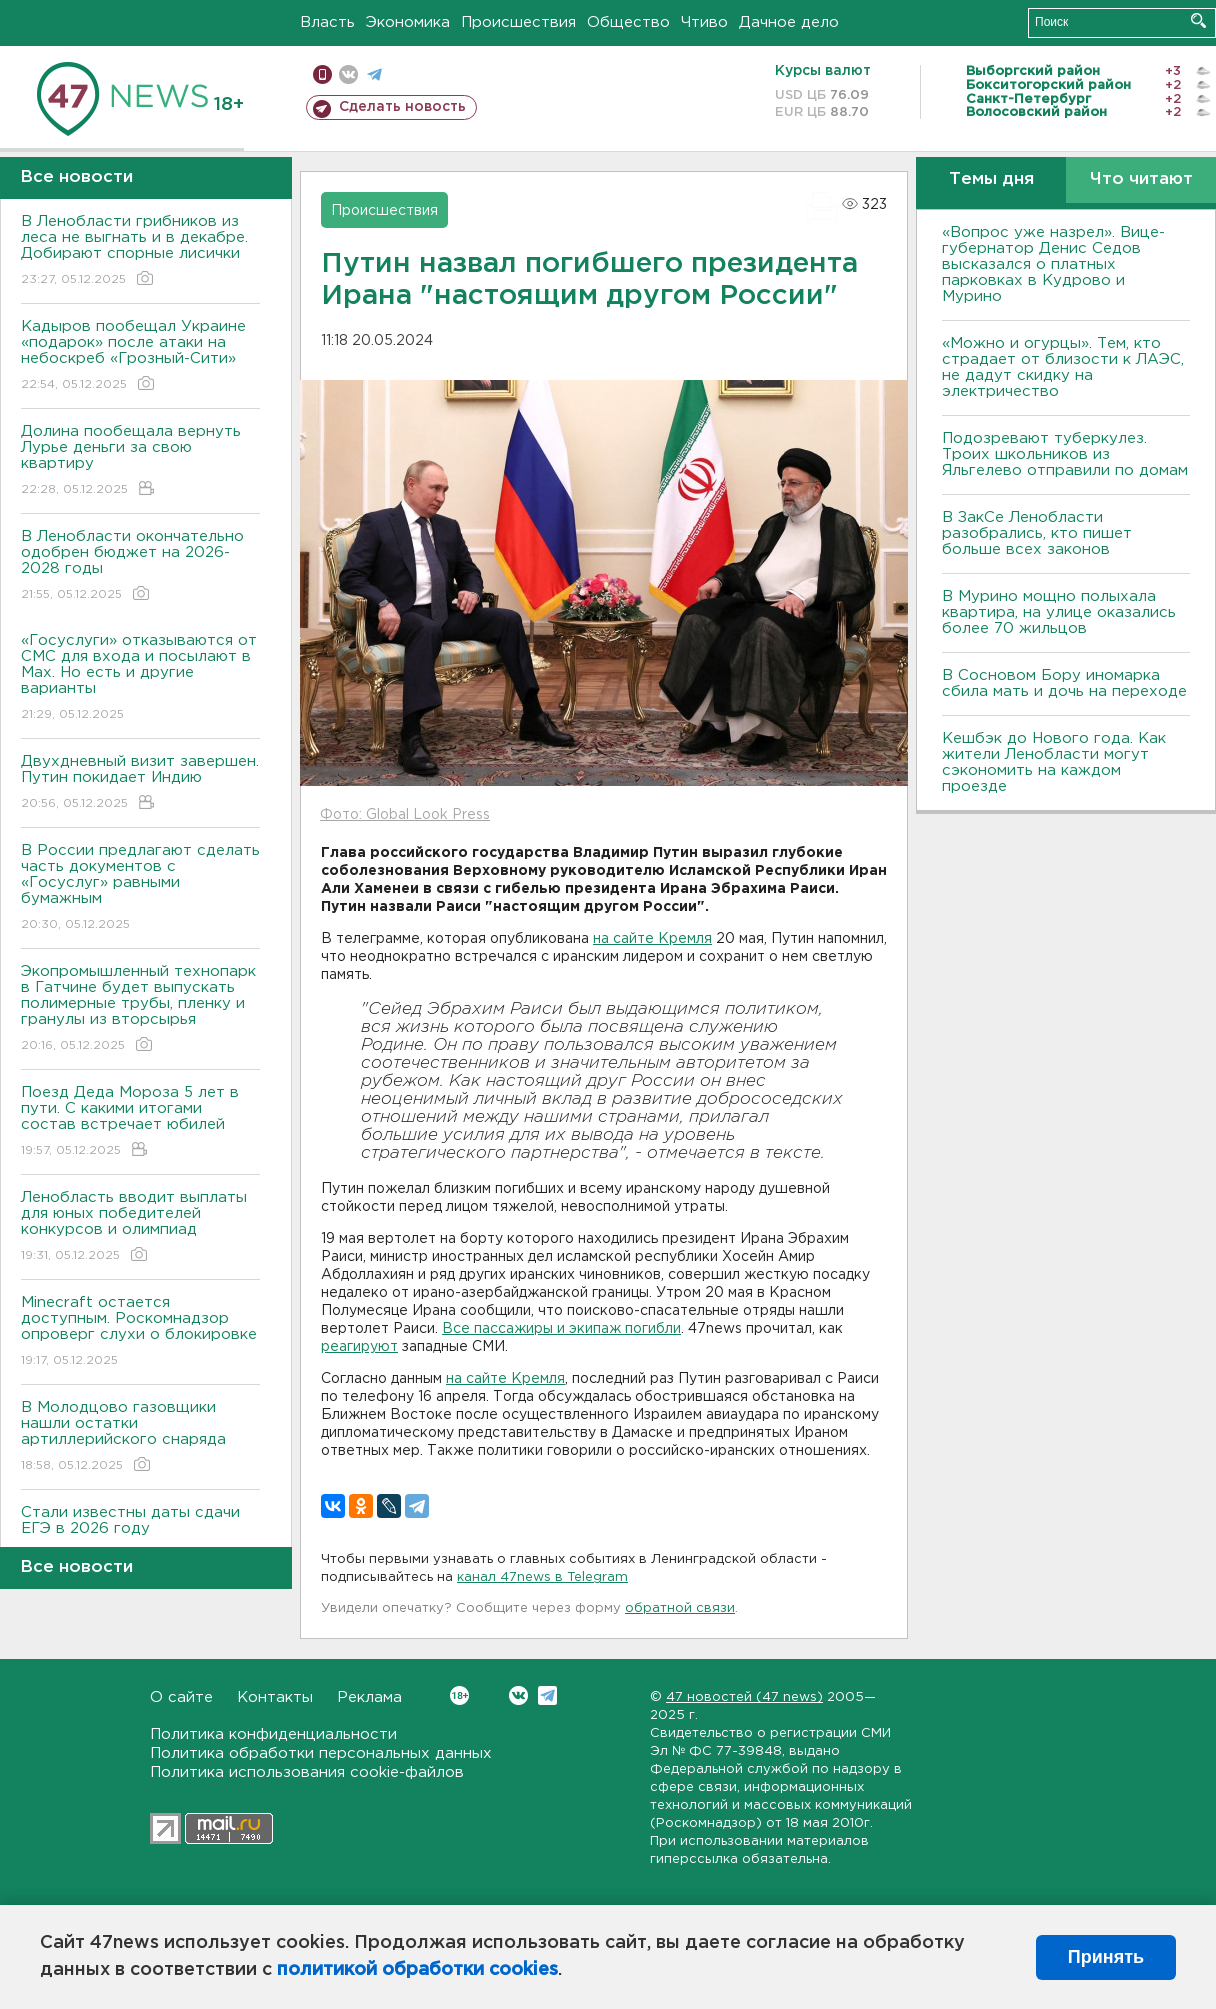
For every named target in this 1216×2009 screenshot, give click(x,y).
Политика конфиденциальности (273, 1734)
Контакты (275, 1697)
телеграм (374, 74)
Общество (628, 22)
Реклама (369, 1697)
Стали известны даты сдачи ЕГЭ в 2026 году (140, 1534)
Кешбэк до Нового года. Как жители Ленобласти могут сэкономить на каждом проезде (1054, 762)
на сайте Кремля (652, 939)
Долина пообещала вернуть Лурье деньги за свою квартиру (140, 461)
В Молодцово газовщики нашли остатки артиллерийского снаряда (140, 1437)
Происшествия (518, 22)
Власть (327, 22)
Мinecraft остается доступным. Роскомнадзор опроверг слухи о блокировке (140, 1332)
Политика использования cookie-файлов (307, 1772)
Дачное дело (789, 22)
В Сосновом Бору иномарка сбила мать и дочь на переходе (1064, 683)
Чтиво (704, 22)
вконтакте (348, 74)
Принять (1106, 1957)
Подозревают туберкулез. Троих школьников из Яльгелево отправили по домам (1065, 454)
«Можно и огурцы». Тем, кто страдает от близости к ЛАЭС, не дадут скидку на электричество (1063, 367)
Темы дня (991, 179)
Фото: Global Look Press (405, 815)
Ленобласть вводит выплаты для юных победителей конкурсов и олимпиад (140, 1227)
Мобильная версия (322, 74)
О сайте (181, 1697)
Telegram (547, 1695)
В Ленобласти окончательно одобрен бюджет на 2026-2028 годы (140, 566)
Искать (1198, 20)
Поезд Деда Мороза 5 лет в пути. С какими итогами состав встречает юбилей (140, 1122)
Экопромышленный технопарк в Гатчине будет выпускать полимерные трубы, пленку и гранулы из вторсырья (140, 1009)
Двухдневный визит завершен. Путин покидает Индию (140, 783)
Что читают (1141, 179)
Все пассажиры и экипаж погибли (561, 1329)
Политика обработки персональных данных (321, 1753)
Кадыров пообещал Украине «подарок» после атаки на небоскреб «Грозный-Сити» (140, 356)
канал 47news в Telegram (542, 1577)
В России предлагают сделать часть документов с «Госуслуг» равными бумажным (140, 888)
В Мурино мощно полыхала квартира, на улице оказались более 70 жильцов (1059, 612)
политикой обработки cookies (417, 1970)
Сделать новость (402, 107)
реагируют (359, 1347)
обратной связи (680, 1608)
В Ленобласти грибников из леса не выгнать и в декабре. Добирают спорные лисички (140, 251)
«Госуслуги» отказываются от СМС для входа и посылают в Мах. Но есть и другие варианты (140, 678)
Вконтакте (459, 1695)
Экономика (408, 22)
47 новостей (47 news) (744, 1697)
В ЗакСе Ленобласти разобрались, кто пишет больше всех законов (1037, 533)
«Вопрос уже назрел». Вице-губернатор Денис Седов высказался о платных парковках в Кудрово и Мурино (1053, 264)
